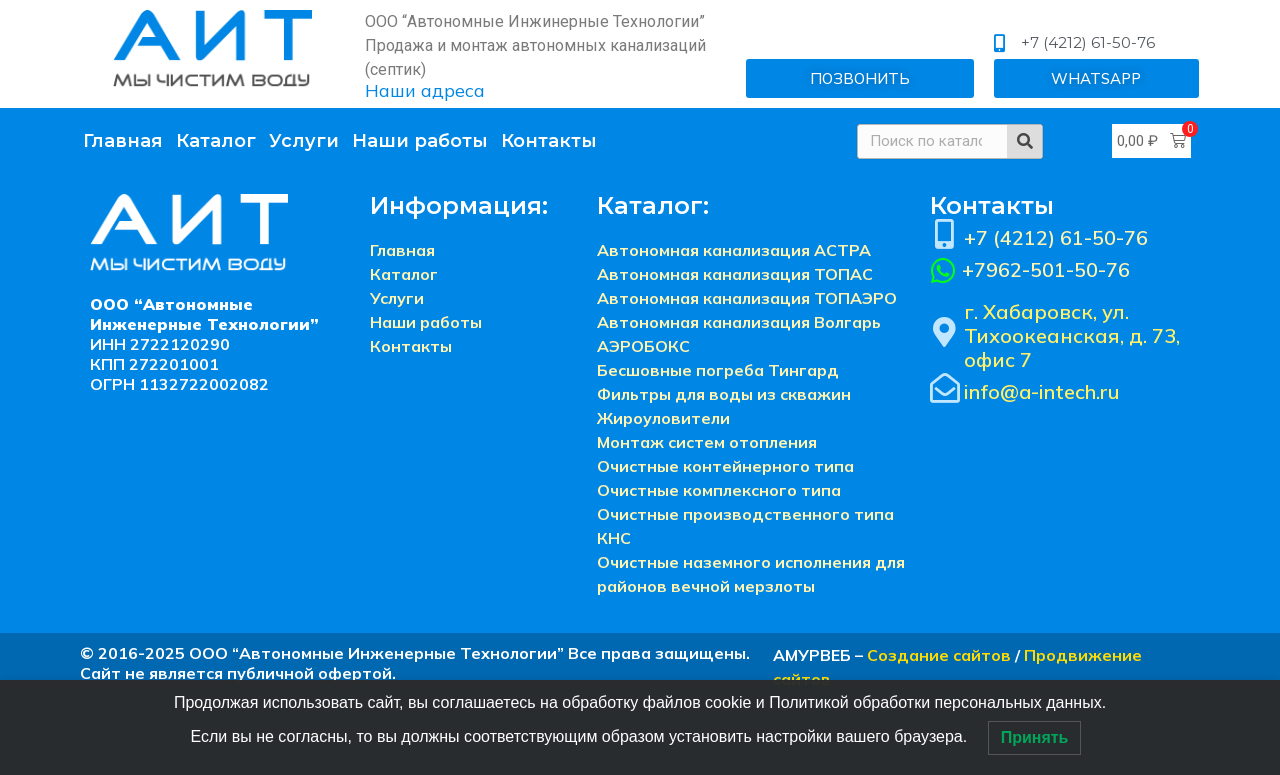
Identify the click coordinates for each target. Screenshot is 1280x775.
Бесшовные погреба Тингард (718, 370)
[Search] (1024, 141)
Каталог (216, 141)
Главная (123, 141)
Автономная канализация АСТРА (734, 250)
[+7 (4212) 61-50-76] (945, 234)
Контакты (549, 141)
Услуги (304, 141)
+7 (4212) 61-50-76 (1056, 237)
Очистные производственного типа (745, 514)
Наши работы (420, 141)
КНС (614, 538)
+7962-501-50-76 (1046, 269)
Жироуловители (663, 418)
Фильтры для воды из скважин (724, 394)
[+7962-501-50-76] (944, 271)
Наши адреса (425, 90)
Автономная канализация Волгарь (739, 322)
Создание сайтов (939, 655)
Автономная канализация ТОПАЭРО (747, 298)
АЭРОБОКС (643, 346)
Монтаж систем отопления (707, 442)
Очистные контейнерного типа (725, 466)
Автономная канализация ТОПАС (735, 274)
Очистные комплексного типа (719, 490)
